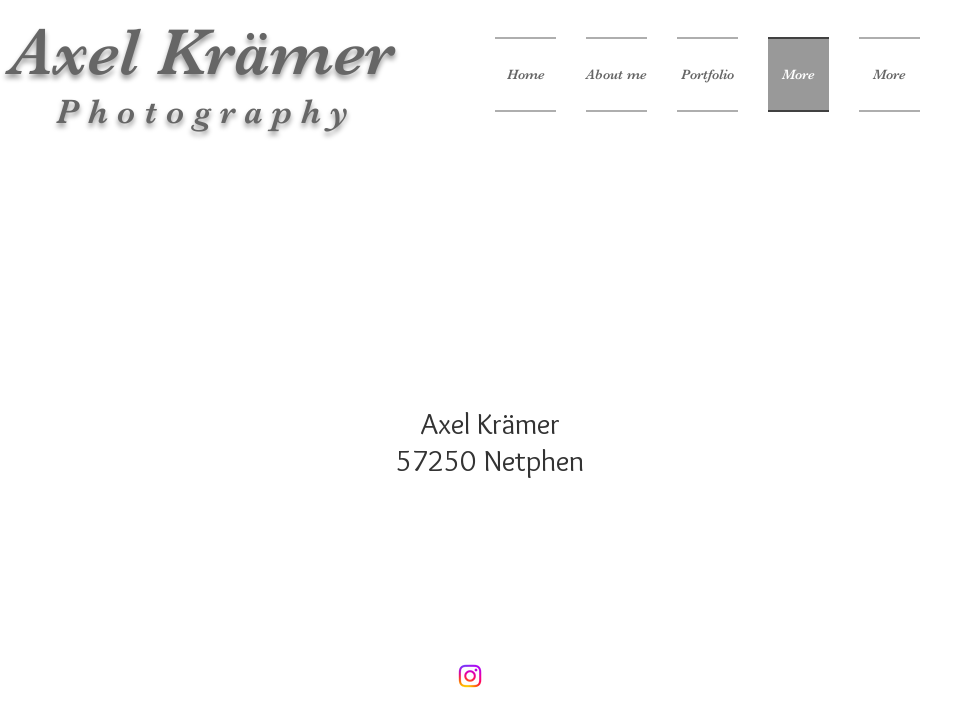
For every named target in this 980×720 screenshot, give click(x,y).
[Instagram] (470, 676)
